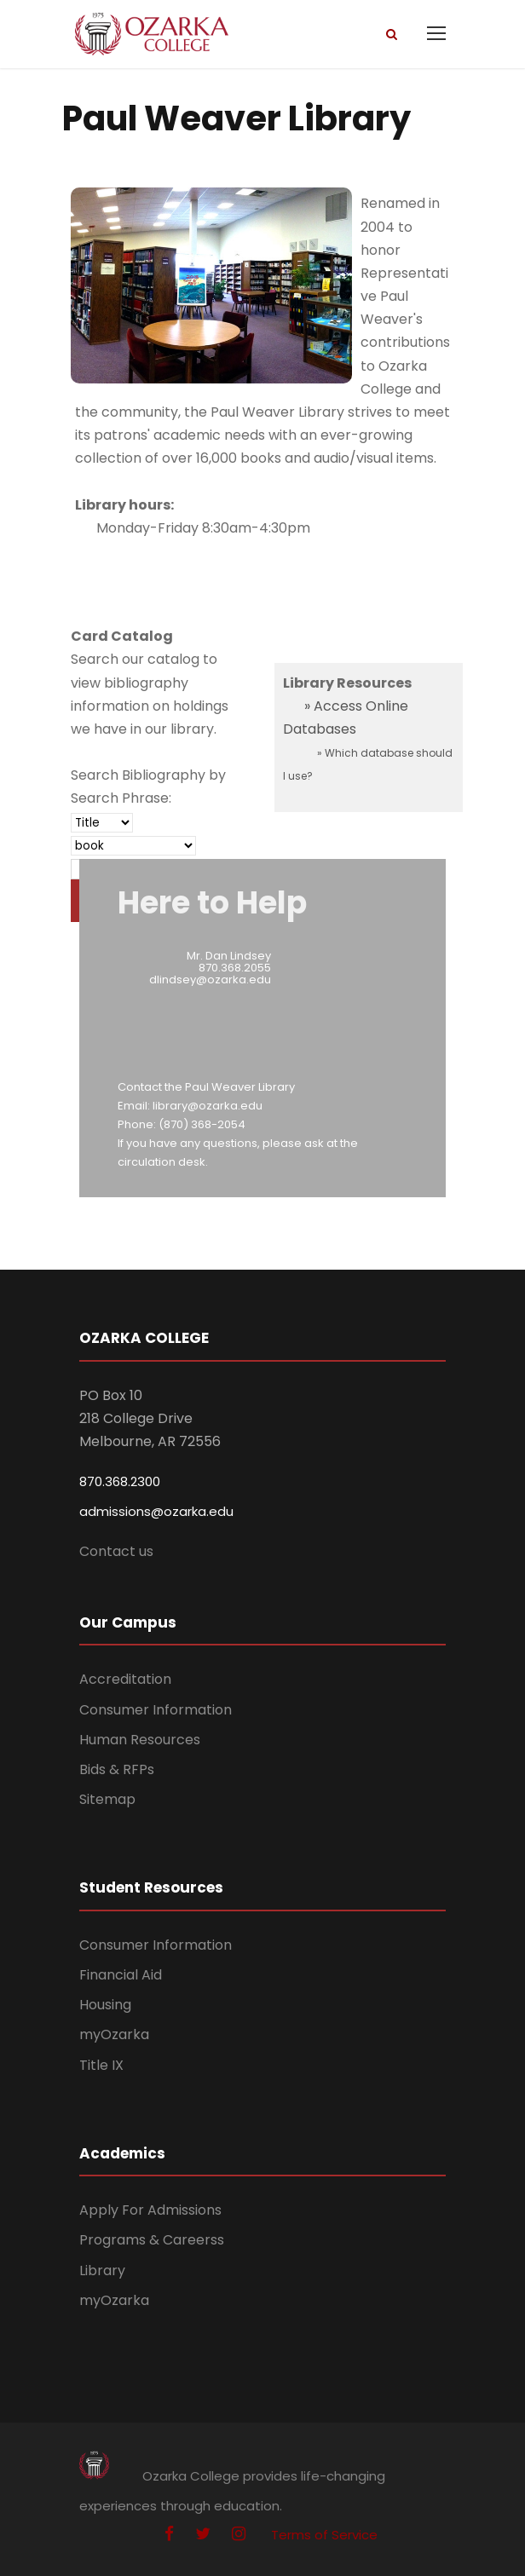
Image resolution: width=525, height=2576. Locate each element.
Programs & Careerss (151, 2240)
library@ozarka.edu (207, 1106)
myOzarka (114, 2034)
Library (102, 2270)
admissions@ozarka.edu (156, 1511)
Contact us (116, 1551)
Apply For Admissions (150, 2210)
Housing (105, 2004)
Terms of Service (324, 2535)
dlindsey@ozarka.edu (210, 979)
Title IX (101, 2065)
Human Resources (139, 1739)
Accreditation (125, 1679)
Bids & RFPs (116, 1769)
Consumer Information (155, 1710)
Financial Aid (120, 1975)
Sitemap (107, 1799)
